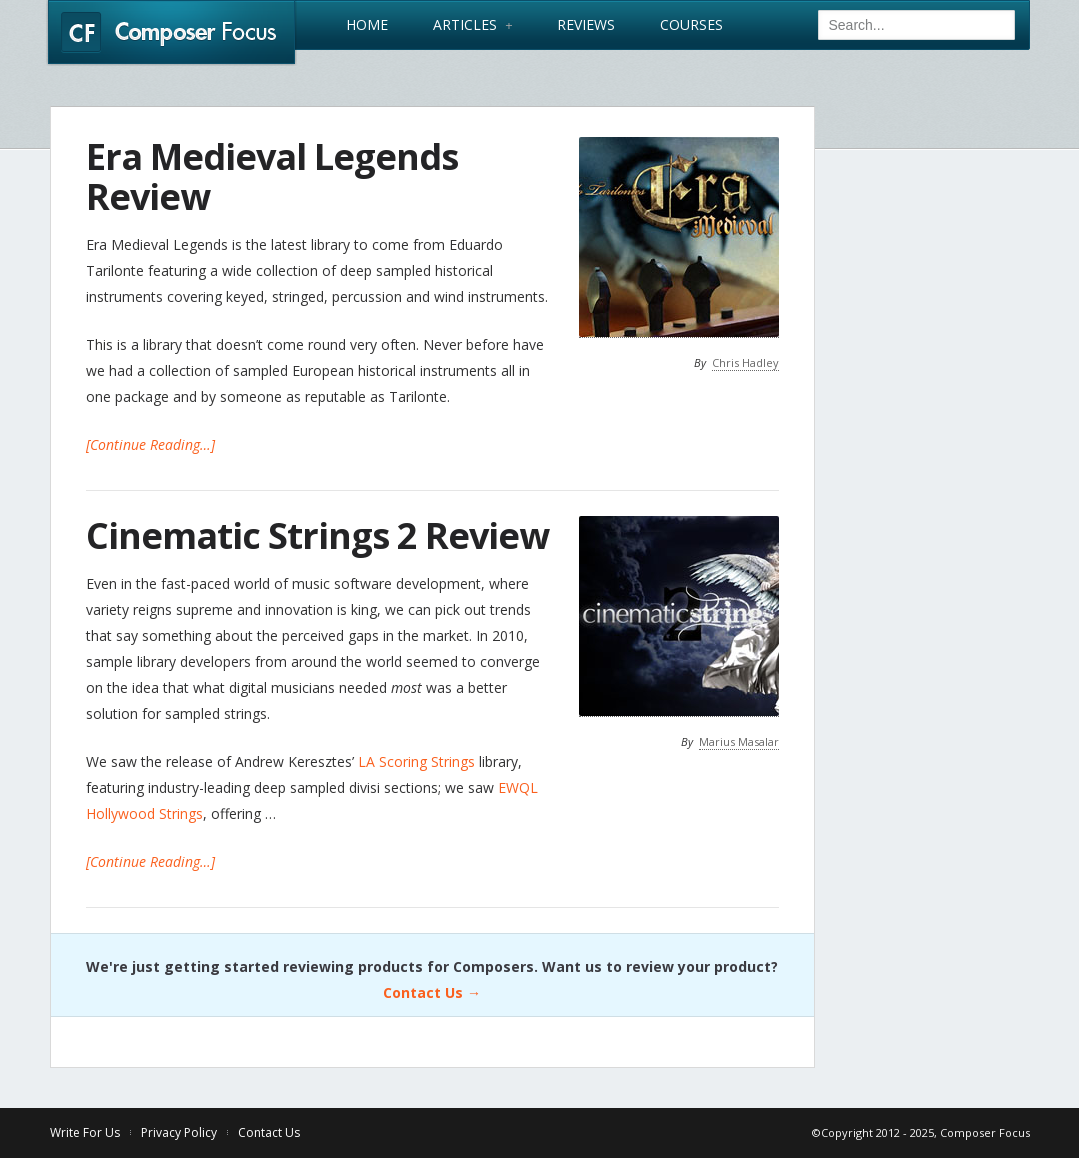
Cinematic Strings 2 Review (317, 535)
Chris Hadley (745, 362)
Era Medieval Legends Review (272, 176)
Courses (691, 25)
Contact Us (269, 1132)
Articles (472, 25)
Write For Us (85, 1132)
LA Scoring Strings (416, 761)
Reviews (586, 25)
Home (367, 25)
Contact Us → (432, 992)
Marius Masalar (739, 741)
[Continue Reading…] (150, 444)
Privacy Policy (179, 1132)
